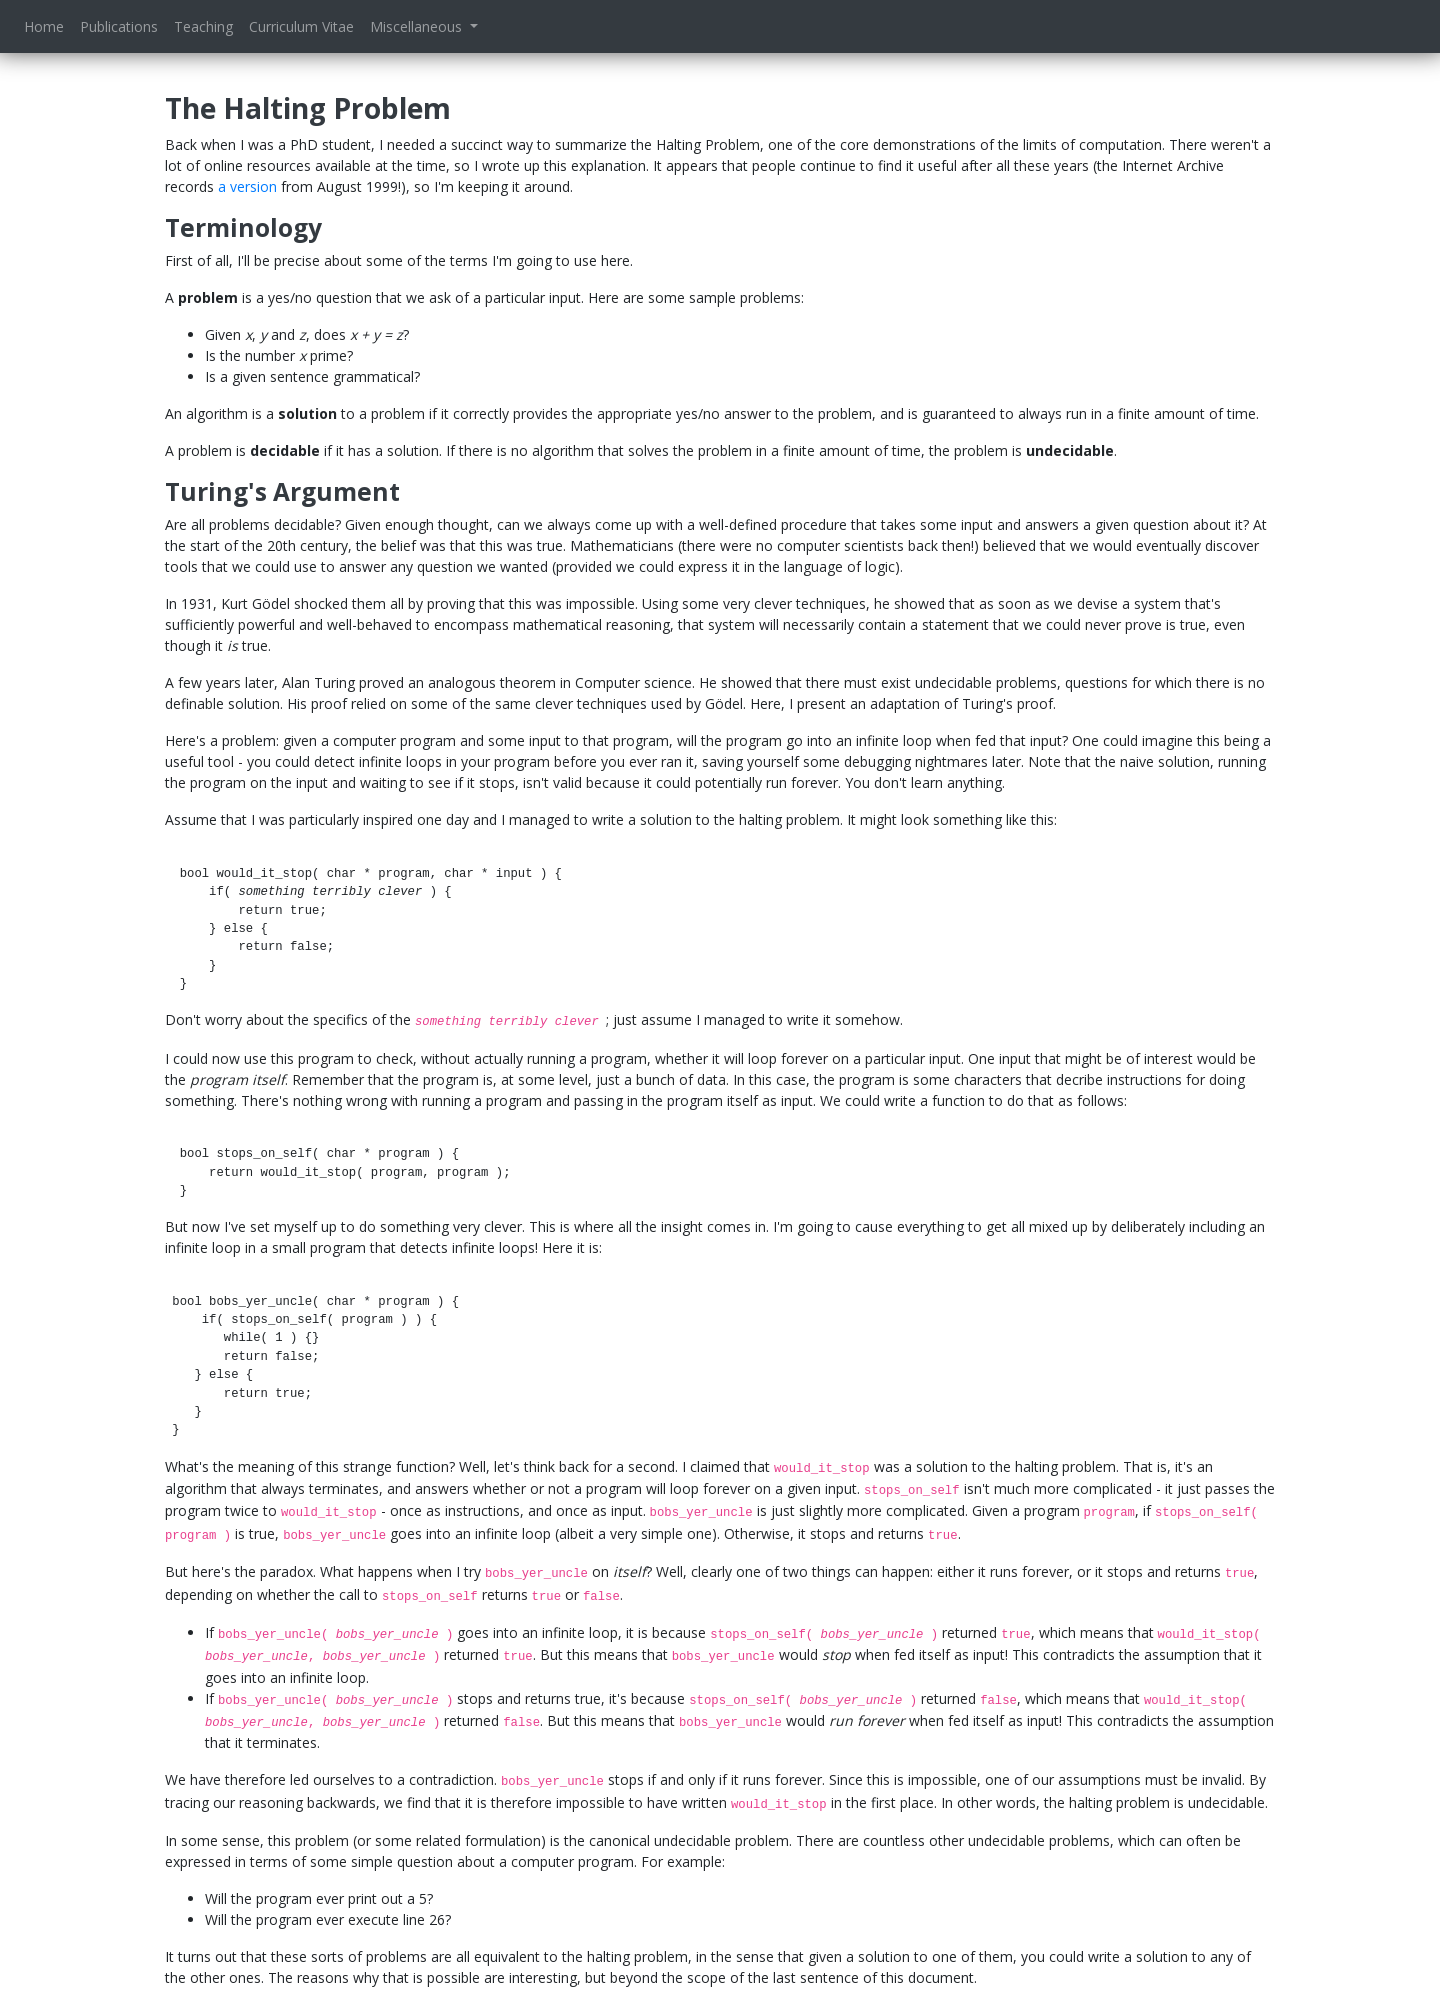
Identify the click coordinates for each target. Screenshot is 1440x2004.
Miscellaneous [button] (418, 26)
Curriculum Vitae (301, 26)
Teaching (203, 26)
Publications (119, 26)
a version (247, 186)
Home (44, 26)
